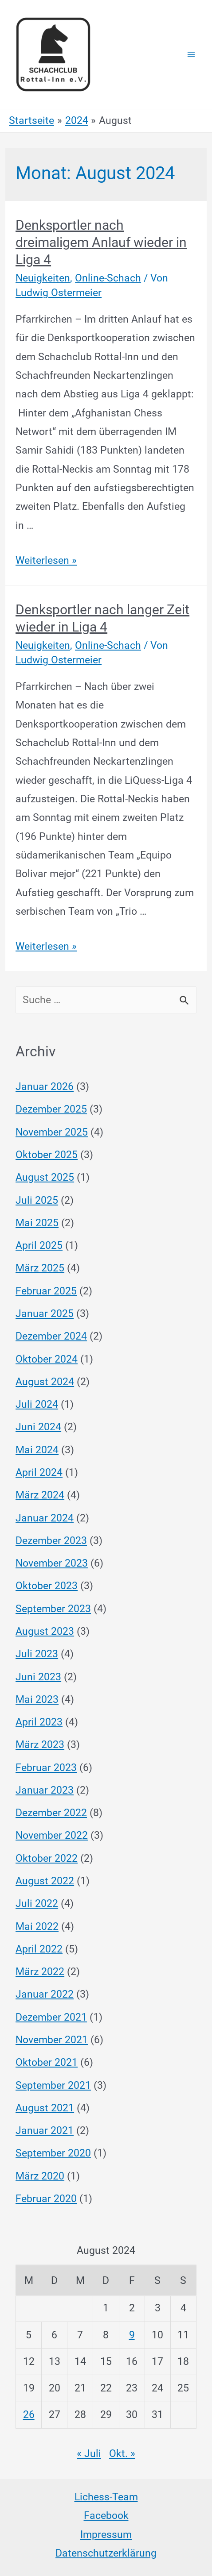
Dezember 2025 (51, 1109)
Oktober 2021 (47, 2062)
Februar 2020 (46, 2199)
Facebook (106, 2516)
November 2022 (52, 1835)
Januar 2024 (45, 1518)
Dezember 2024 (51, 1336)
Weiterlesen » (46, 560)
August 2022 (45, 1881)
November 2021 (52, 2040)
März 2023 (40, 1745)
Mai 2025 (37, 1223)
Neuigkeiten (43, 278)
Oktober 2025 (47, 1155)
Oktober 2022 (47, 1858)
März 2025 (40, 1268)
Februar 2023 (46, 1768)
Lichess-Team (106, 2497)
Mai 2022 (37, 1927)
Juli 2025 (37, 1200)
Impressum (106, 2535)
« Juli (89, 2454)
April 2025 (39, 1245)
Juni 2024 (38, 1427)
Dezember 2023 (51, 1541)
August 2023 (45, 1631)
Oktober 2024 (47, 1359)
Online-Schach (108, 278)
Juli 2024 (37, 1404)
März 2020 (40, 2176)
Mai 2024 (37, 1450)
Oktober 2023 (47, 1586)
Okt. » (122, 2454)
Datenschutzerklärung (106, 2553)
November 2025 (52, 1132)
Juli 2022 (37, 1904)
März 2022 (40, 1972)
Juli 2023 (37, 1654)
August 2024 (45, 1382)
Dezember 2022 (51, 1813)
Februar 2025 (46, 1291)
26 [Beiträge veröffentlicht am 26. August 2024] (29, 2415)
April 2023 (39, 1722)
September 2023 (53, 1609)
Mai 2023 (37, 1700)
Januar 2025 (45, 1314)
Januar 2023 (45, 1790)
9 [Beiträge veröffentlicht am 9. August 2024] (132, 2335)
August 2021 (45, 2108)
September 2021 (53, 2085)
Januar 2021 (45, 2131)
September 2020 (53, 2153)
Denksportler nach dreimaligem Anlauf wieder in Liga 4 (101, 242)
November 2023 (52, 1563)
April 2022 (39, 1949)
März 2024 (40, 1495)
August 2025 (45, 1177)
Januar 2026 (45, 1087)
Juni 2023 (38, 1677)
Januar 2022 (45, 1994)
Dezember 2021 (51, 2017)
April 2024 (39, 1473)
